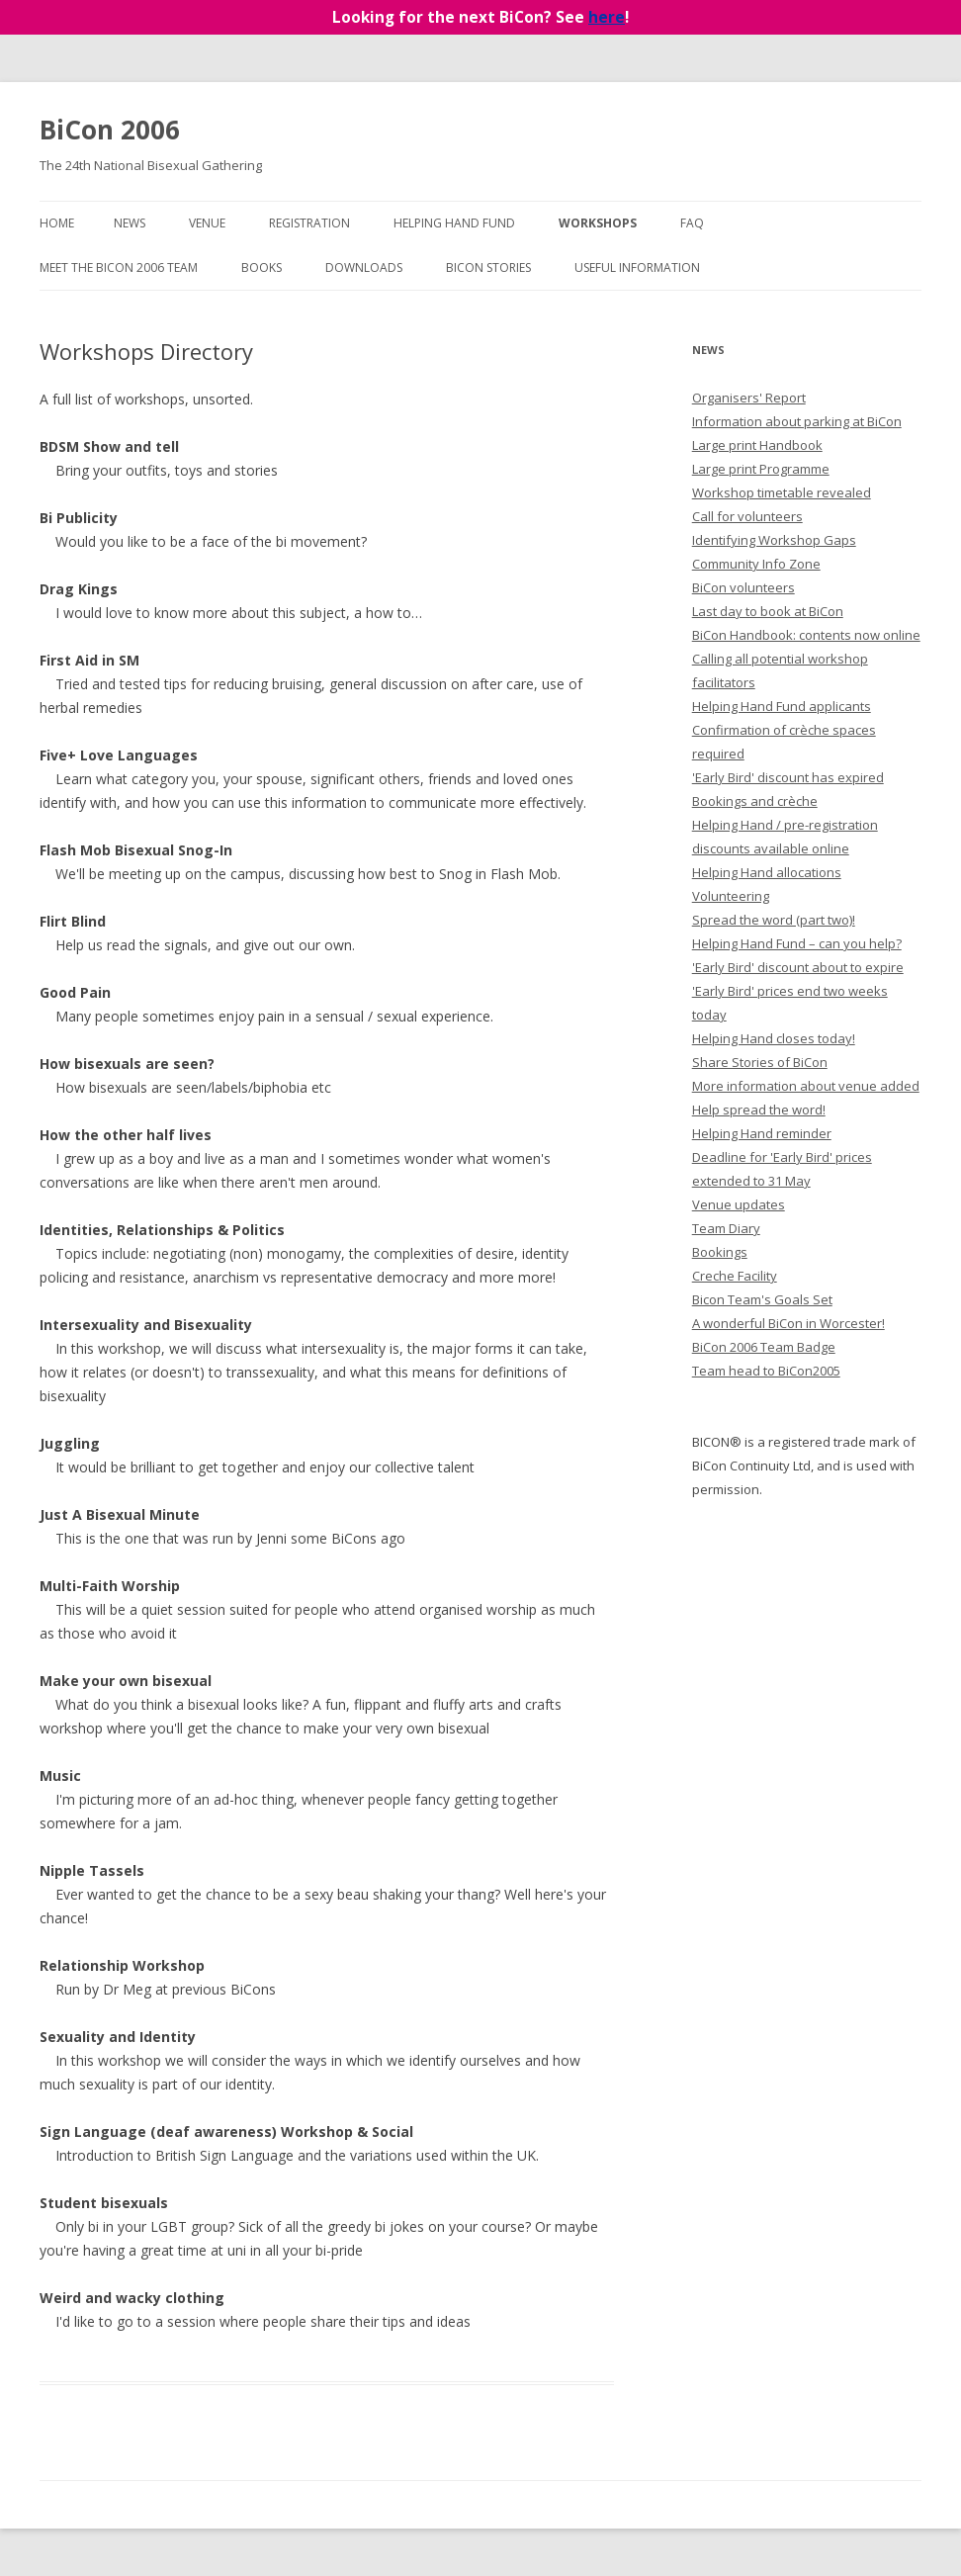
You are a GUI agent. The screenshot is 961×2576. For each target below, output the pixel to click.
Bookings (719, 1252)
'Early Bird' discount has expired (788, 777)
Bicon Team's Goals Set (762, 1299)
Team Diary (726, 1228)
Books (261, 267)
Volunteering (730, 896)
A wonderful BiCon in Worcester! (788, 1323)
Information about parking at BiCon (797, 421)
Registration (309, 223)
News (129, 223)
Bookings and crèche (755, 801)
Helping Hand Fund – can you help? (797, 943)
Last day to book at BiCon (767, 611)
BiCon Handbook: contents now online (806, 635)
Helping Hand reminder (761, 1133)
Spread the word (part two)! (773, 920)
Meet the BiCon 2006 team (119, 267)
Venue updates (738, 1204)
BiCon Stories (488, 267)
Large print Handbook (757, 445)
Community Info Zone (756, 564)
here (606, 17)
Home (57, 223)
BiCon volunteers (743, 587)
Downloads (363, 267)
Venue (207, 223)
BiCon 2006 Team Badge (763, 1347)
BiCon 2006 (110, 129)
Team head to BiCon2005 (766, 1370)
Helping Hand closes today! (773, 1038)
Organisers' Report (749, 397)
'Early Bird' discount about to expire (798, 967)
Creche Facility (734, 1276)
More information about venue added (805, 1086)
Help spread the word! (759, 1109)
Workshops (598, 223)
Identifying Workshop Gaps (774, 540)
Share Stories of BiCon (760, 1062)
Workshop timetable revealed (781, 492)
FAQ (692, 223)
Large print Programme (761, 469)
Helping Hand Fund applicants (781, 706)
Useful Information (637, 267)
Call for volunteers (747, 516)
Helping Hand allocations (766, 872)
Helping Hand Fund (454, 223)
